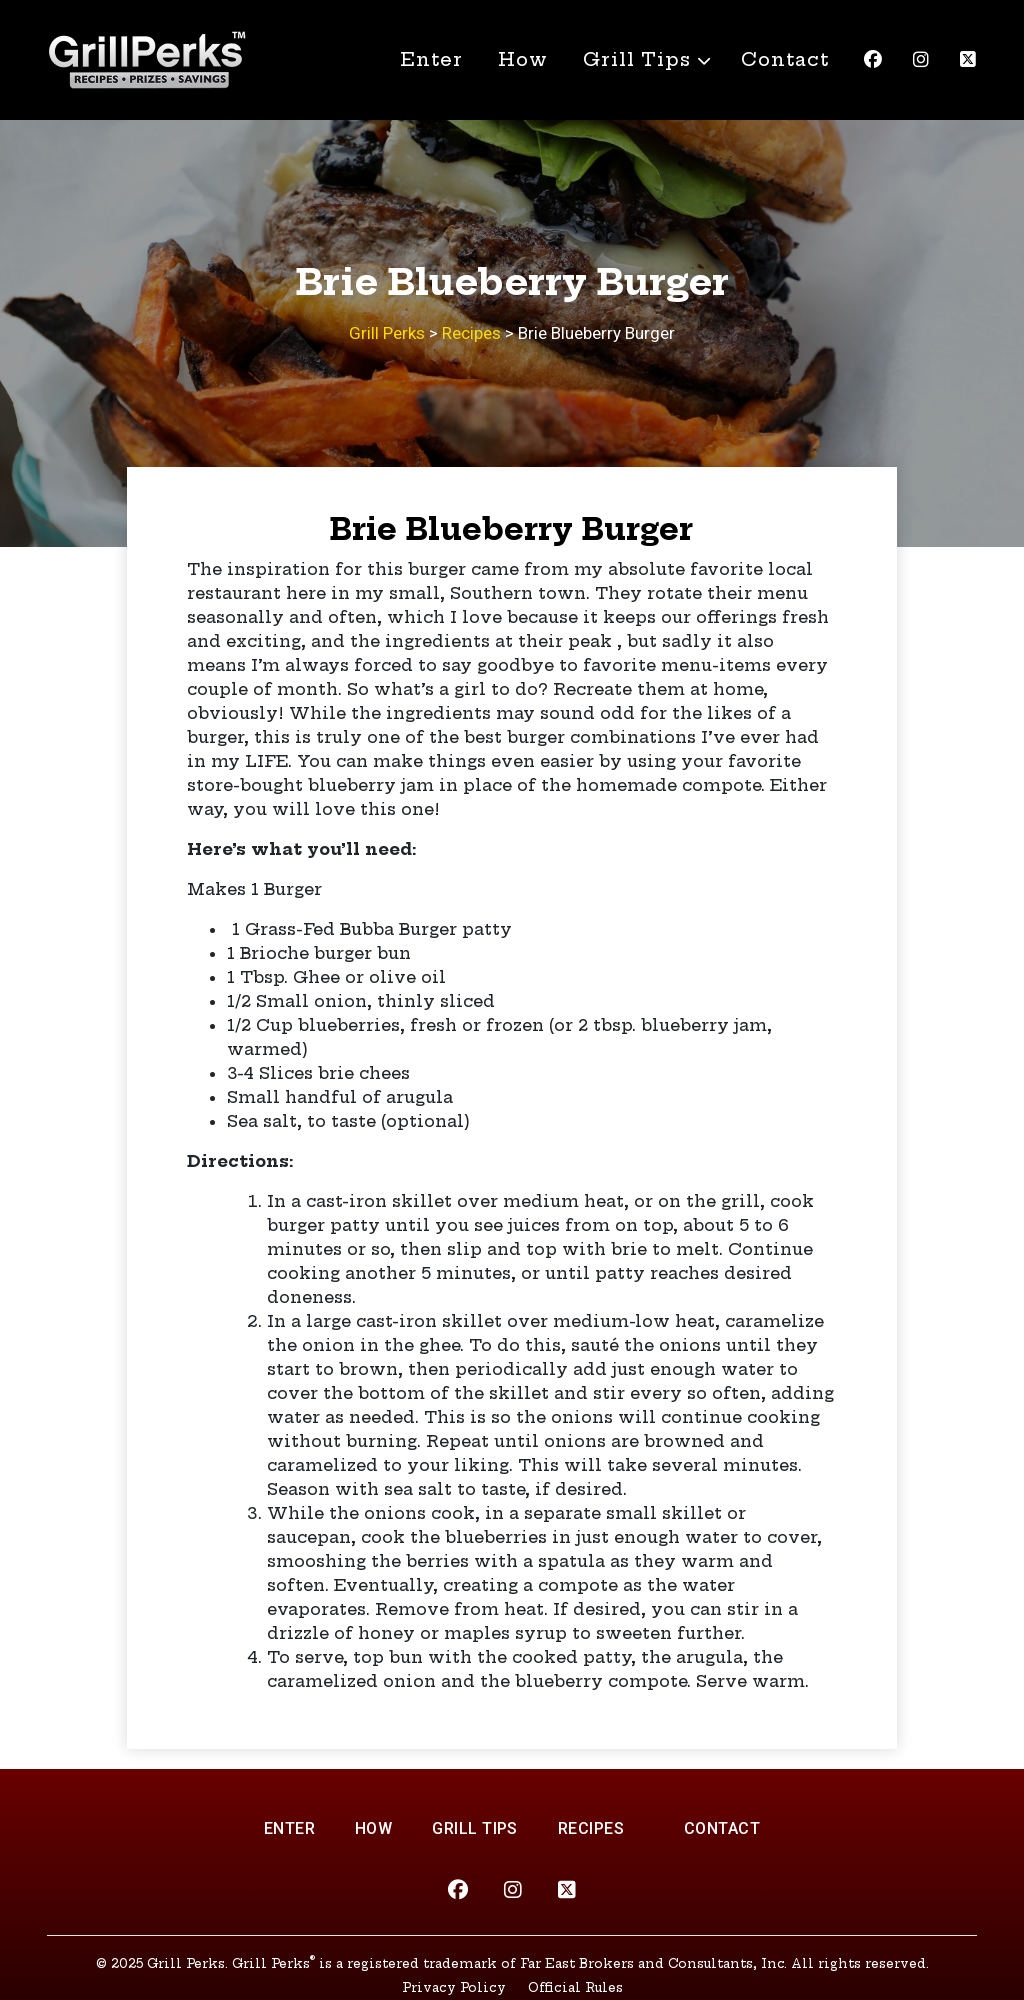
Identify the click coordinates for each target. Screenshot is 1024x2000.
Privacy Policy (454, 1987)
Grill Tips (637, 59)
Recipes (591, 1828)
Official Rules (575, 1987)
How (523, 59)
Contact (785, 59)
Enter (431, 59)
